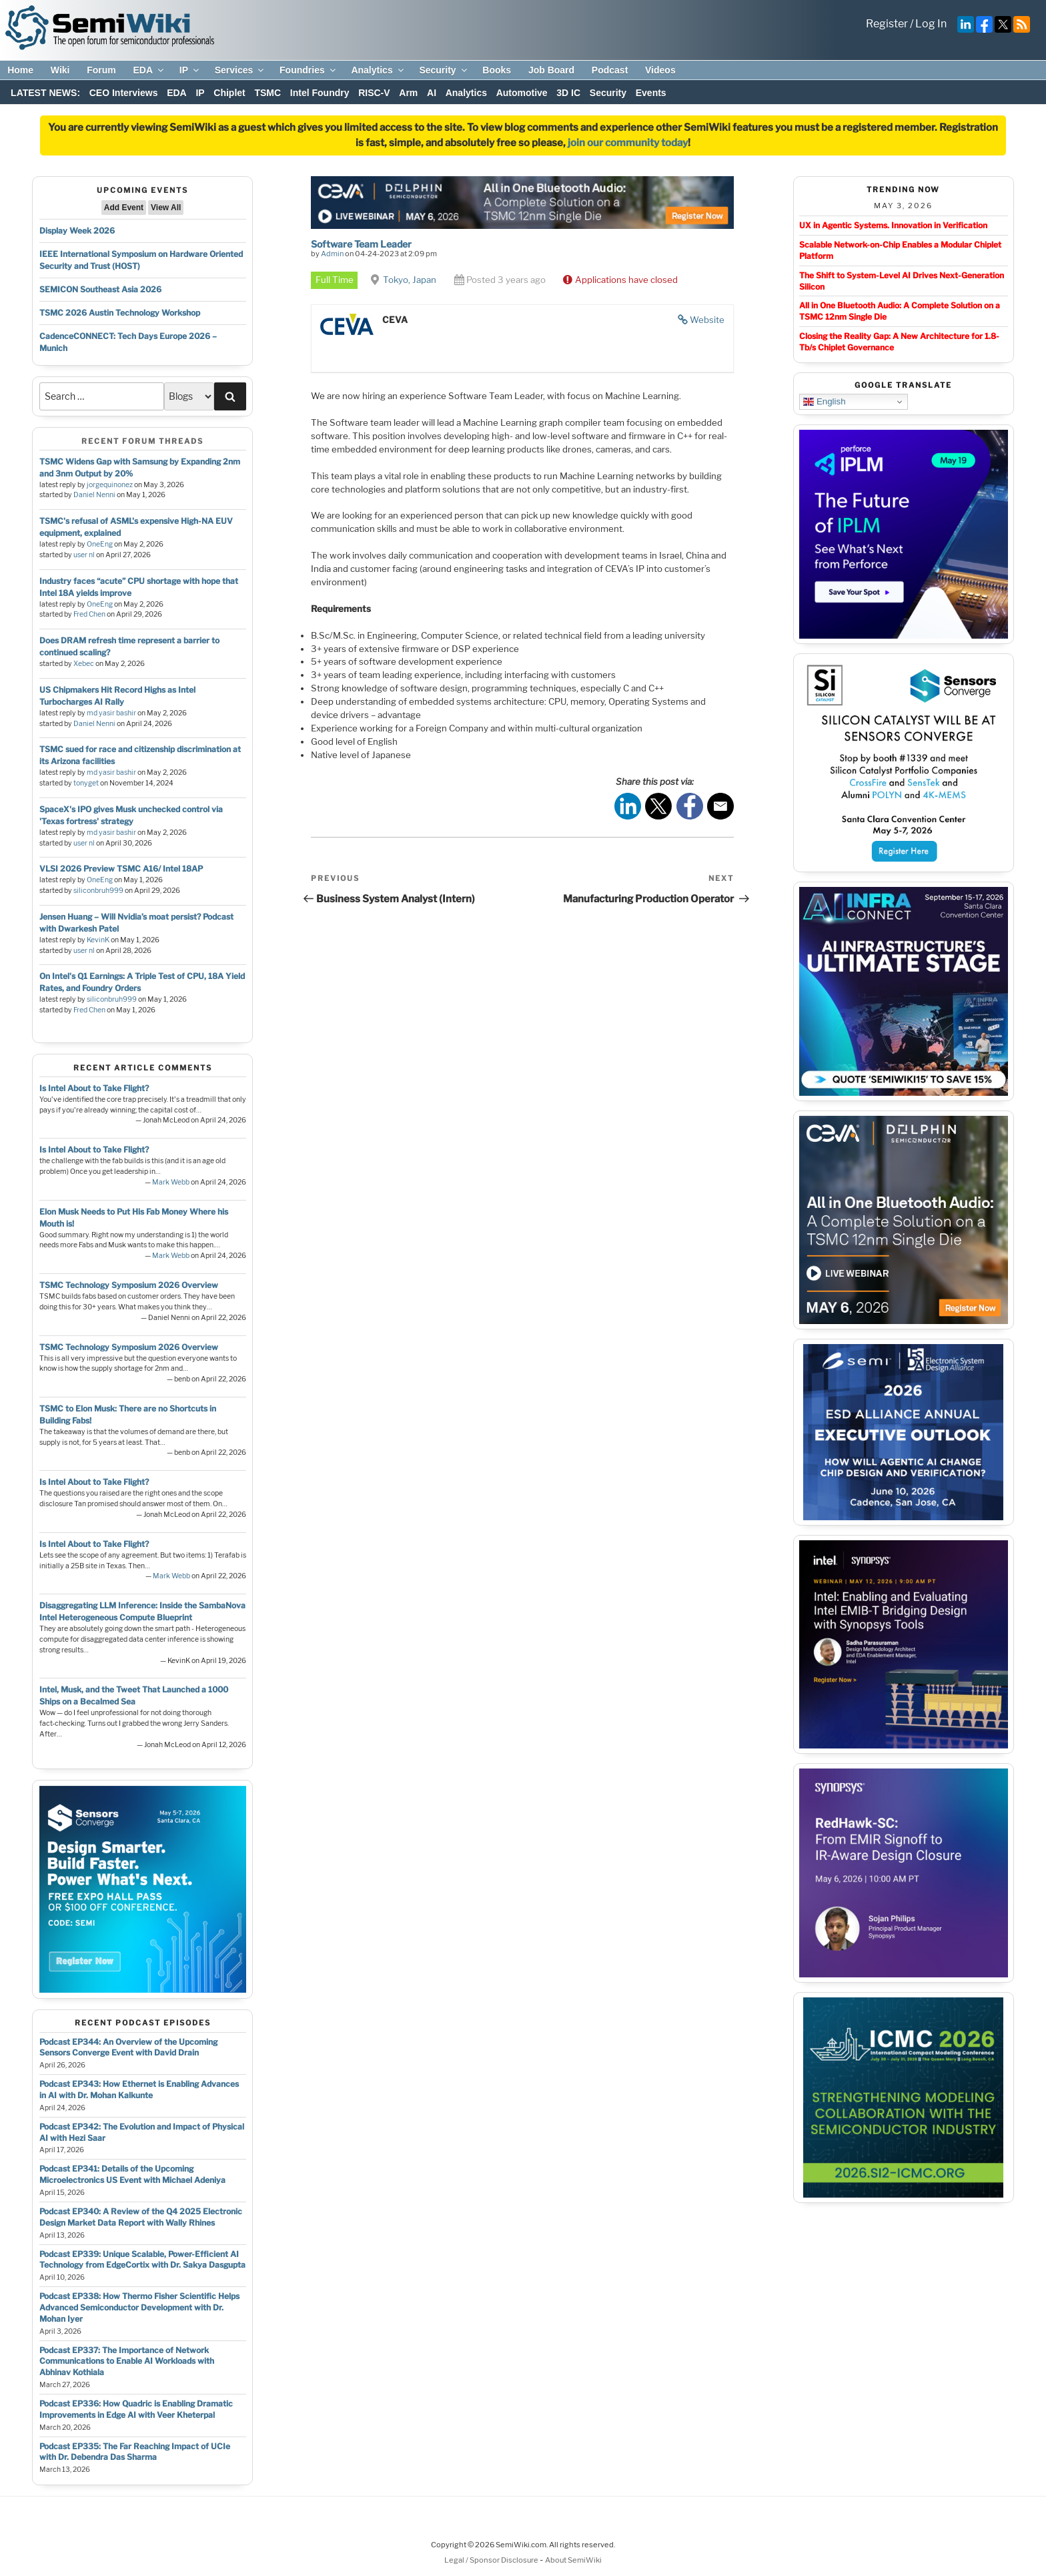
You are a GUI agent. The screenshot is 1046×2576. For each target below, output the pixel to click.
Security (443, 70)
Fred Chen (89, 614)
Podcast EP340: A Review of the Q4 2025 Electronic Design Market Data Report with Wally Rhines (140, 2217)
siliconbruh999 (98, 890)
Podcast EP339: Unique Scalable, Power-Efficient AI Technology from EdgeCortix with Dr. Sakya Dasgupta (142, 2259)
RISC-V (374, 92)
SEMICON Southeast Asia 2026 (100, 289)
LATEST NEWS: (45, 92)
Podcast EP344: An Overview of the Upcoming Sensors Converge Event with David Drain (128, 2047)
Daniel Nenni (94, 495)
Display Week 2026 (77, 231)
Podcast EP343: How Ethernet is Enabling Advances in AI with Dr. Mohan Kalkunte (139, 2089)
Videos (660, 70)
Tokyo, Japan (409, 279)
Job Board (551, 70)
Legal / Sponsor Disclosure (492, 2560)
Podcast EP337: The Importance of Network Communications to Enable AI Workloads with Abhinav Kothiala (126, 2361)
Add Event (123, 207)
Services (240, 70)
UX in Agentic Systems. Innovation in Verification (893, 225)
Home (20, 70)
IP (190, 70)
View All (166, 207)
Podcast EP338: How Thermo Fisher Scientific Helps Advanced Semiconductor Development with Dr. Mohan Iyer (139, 2307)
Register (887, 23)
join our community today (628, 143)
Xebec (83, 663)
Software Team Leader (361, 244)
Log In (931, 23)
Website (707, 319)
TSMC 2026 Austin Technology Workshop (119, 313)
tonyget (86, 783)
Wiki (60, 70)
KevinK (98, 940)
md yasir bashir (111, 713)
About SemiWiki (573, 2560)
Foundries (309, 70)
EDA (149, 70)
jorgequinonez (110, 484)
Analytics (378, 70)
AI (431, 92)
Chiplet (229, 92)
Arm (408, 92)
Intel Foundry (320, 92)
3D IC (568, 92)
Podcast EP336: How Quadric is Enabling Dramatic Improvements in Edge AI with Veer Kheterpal (136, 2409)
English (824, 401)
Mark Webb (170, 1182)
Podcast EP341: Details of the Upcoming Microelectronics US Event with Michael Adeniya (132, 2174)
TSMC (267, 92)
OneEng (100, 544)
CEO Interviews (123, 92)
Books (496, 70)
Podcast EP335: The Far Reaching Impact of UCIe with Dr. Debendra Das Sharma (134, 2452)
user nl (84, 555)
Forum (101, 70)
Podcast (610, 70)
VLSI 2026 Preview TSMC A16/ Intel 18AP (121, 869)
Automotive (522, 92)
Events (651, 92)
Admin (332, 253)
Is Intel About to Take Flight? (94, 1088)
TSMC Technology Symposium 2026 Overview (128, 1285)
